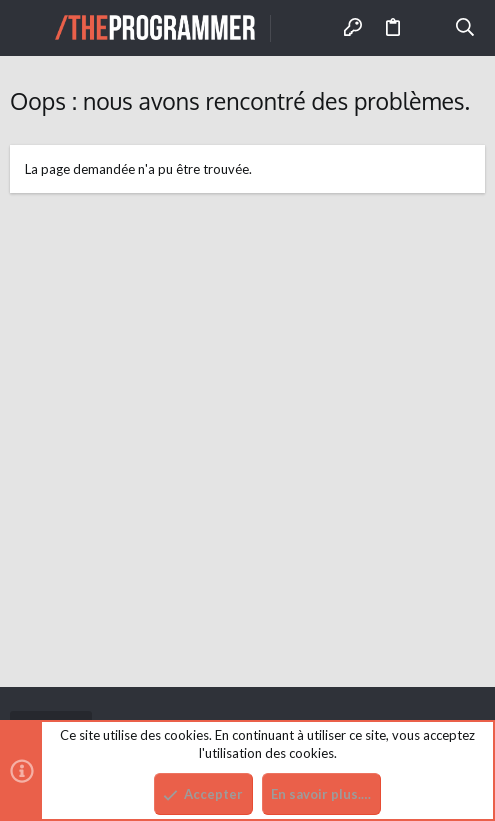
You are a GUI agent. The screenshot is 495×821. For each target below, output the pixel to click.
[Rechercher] (465, 28)
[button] (30, 28)
